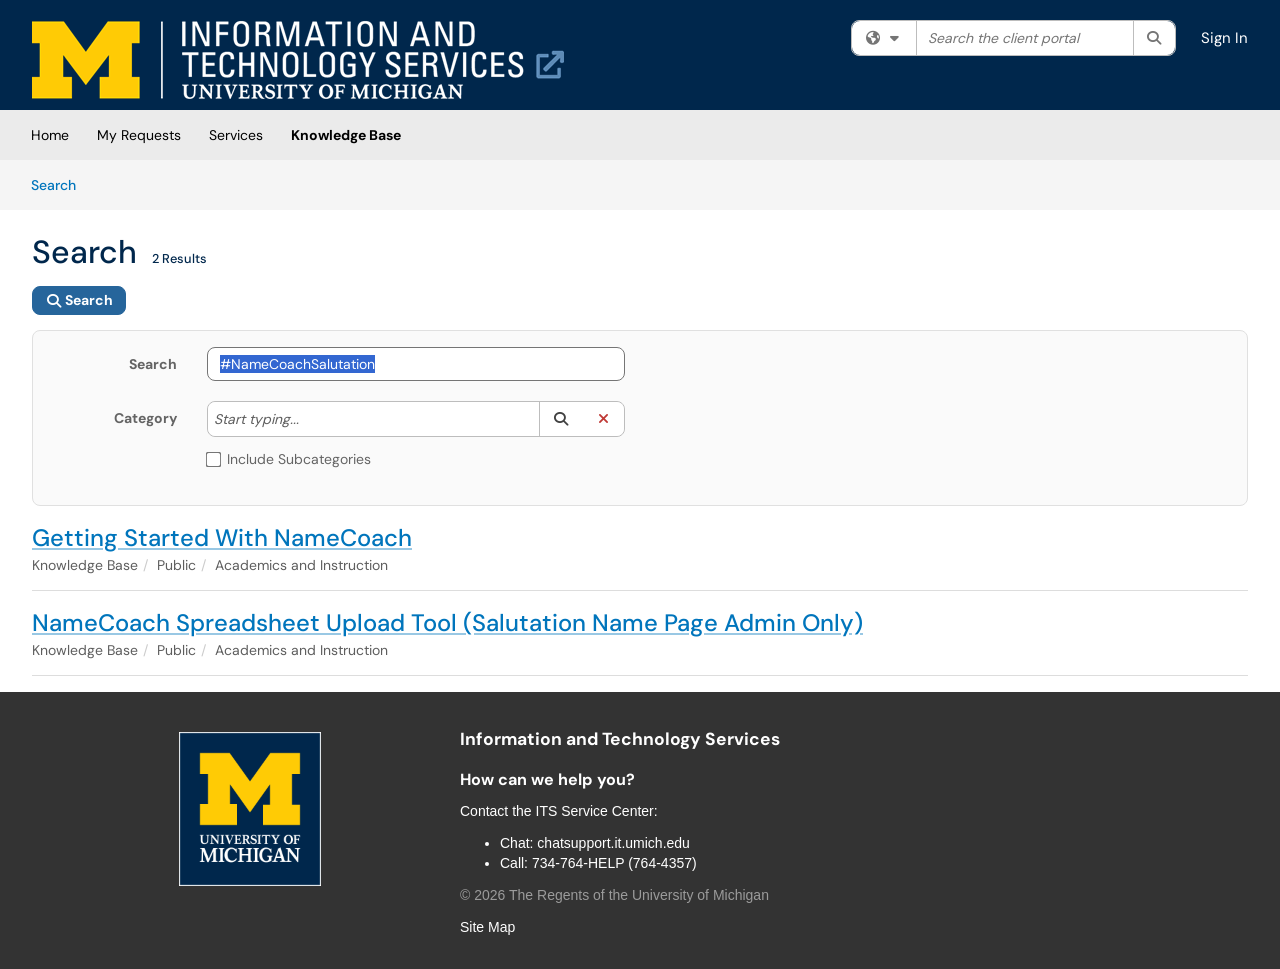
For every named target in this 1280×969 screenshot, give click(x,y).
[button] (560, 419)
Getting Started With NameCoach (222, 537)
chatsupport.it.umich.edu (613, 843)
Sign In (1224, 38)
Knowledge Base (346, 135)
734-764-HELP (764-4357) (614, 863)
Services (236, 135)
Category (145, 418)
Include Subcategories (289, 459)
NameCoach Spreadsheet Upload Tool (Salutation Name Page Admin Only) (447, 622)
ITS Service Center (595, 811)
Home (50, 135)
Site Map (487, 927)
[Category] (309, 419)
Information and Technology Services (620, 739)
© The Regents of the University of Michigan (614, 895)
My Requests (139, 135)
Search (60, 184)
